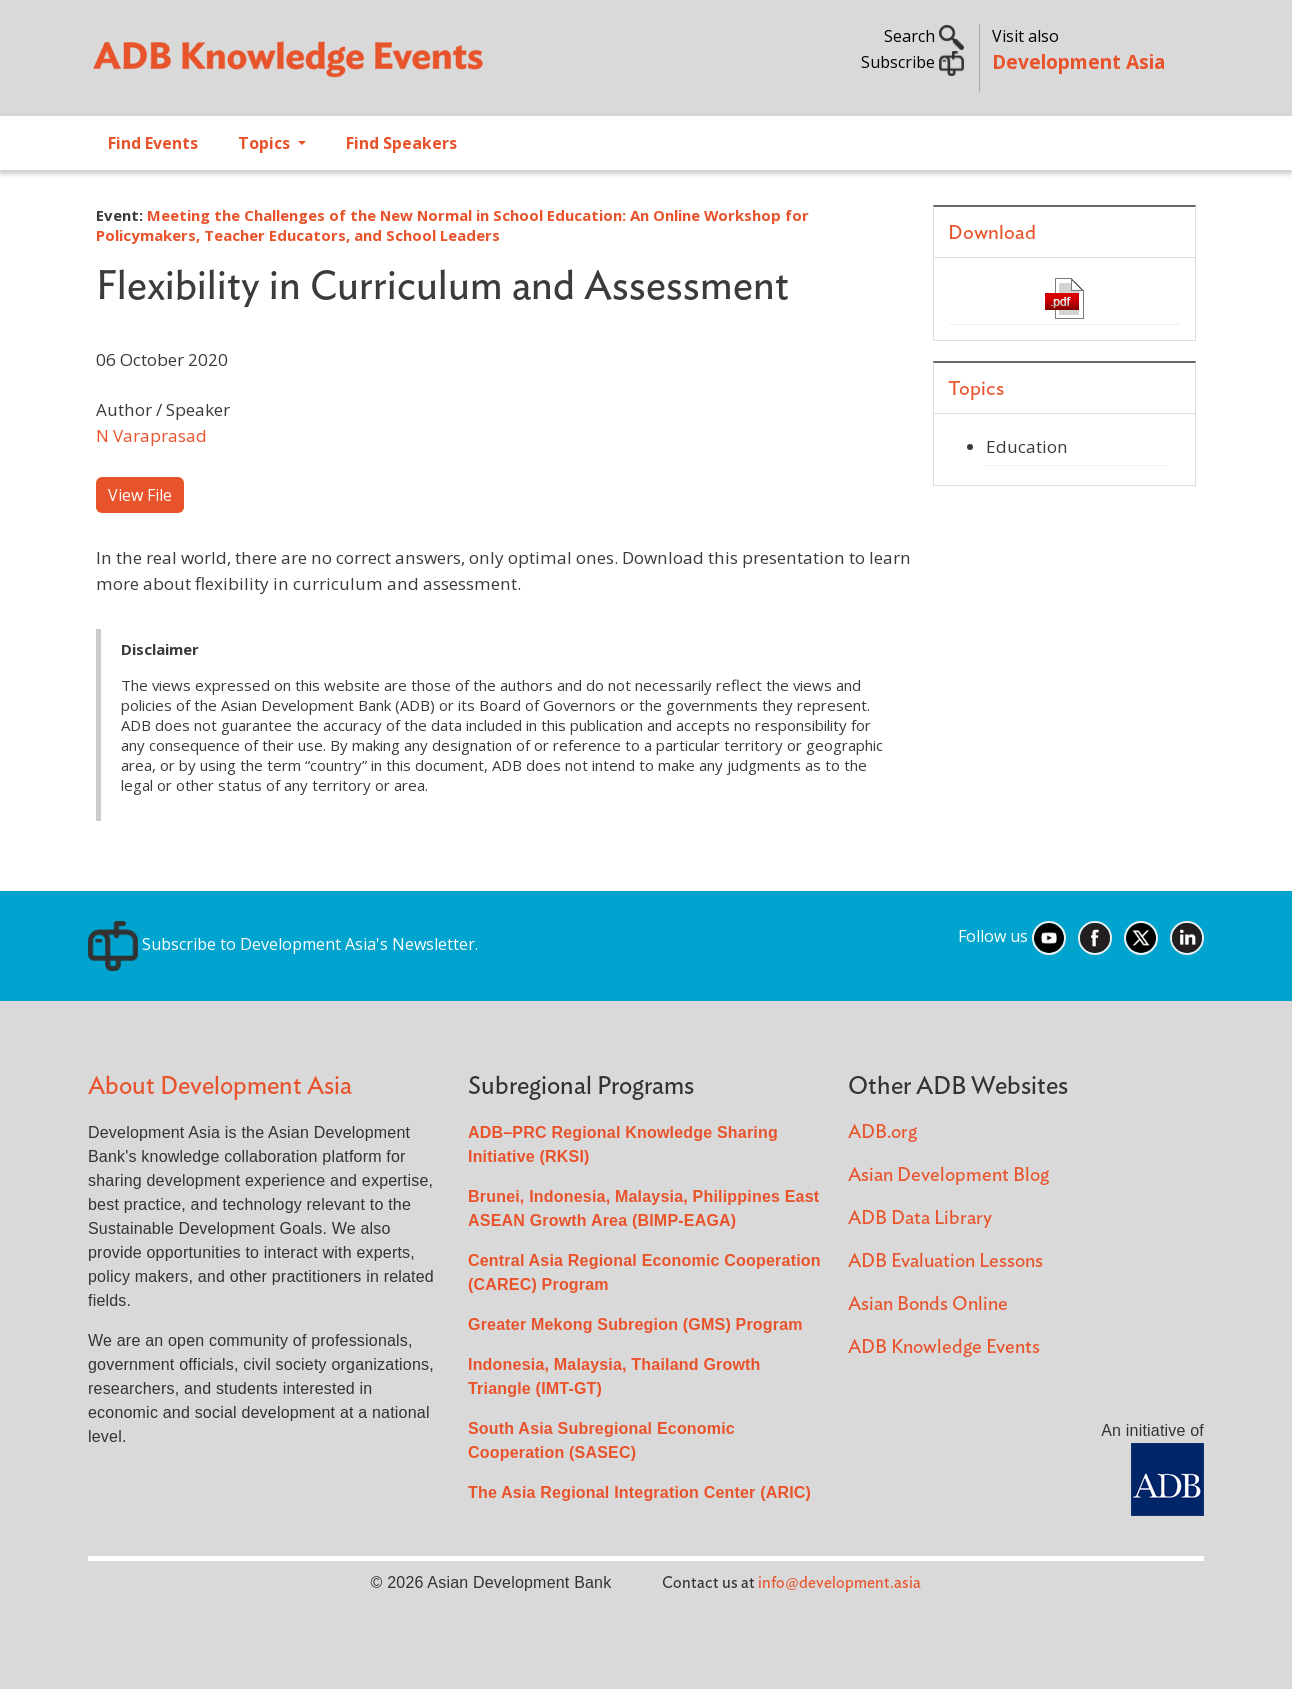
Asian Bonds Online (928, 1304)
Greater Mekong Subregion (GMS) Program (635, 1324)
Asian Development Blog (948, 1175)
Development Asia (1078, 61)
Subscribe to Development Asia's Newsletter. (283, 944)
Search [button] (924, 36)
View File (140, 495)
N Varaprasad (151, 435)
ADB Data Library (920, 1218)
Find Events (153, 143)
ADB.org (882, 1132)
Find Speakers (401, 143)
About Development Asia (220, 1086)
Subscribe (912, 62)
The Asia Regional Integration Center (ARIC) (639, 1492)
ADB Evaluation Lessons (945, 1261)
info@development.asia (839, 1583)
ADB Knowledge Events (944, 1347)
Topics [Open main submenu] (266, 143)
